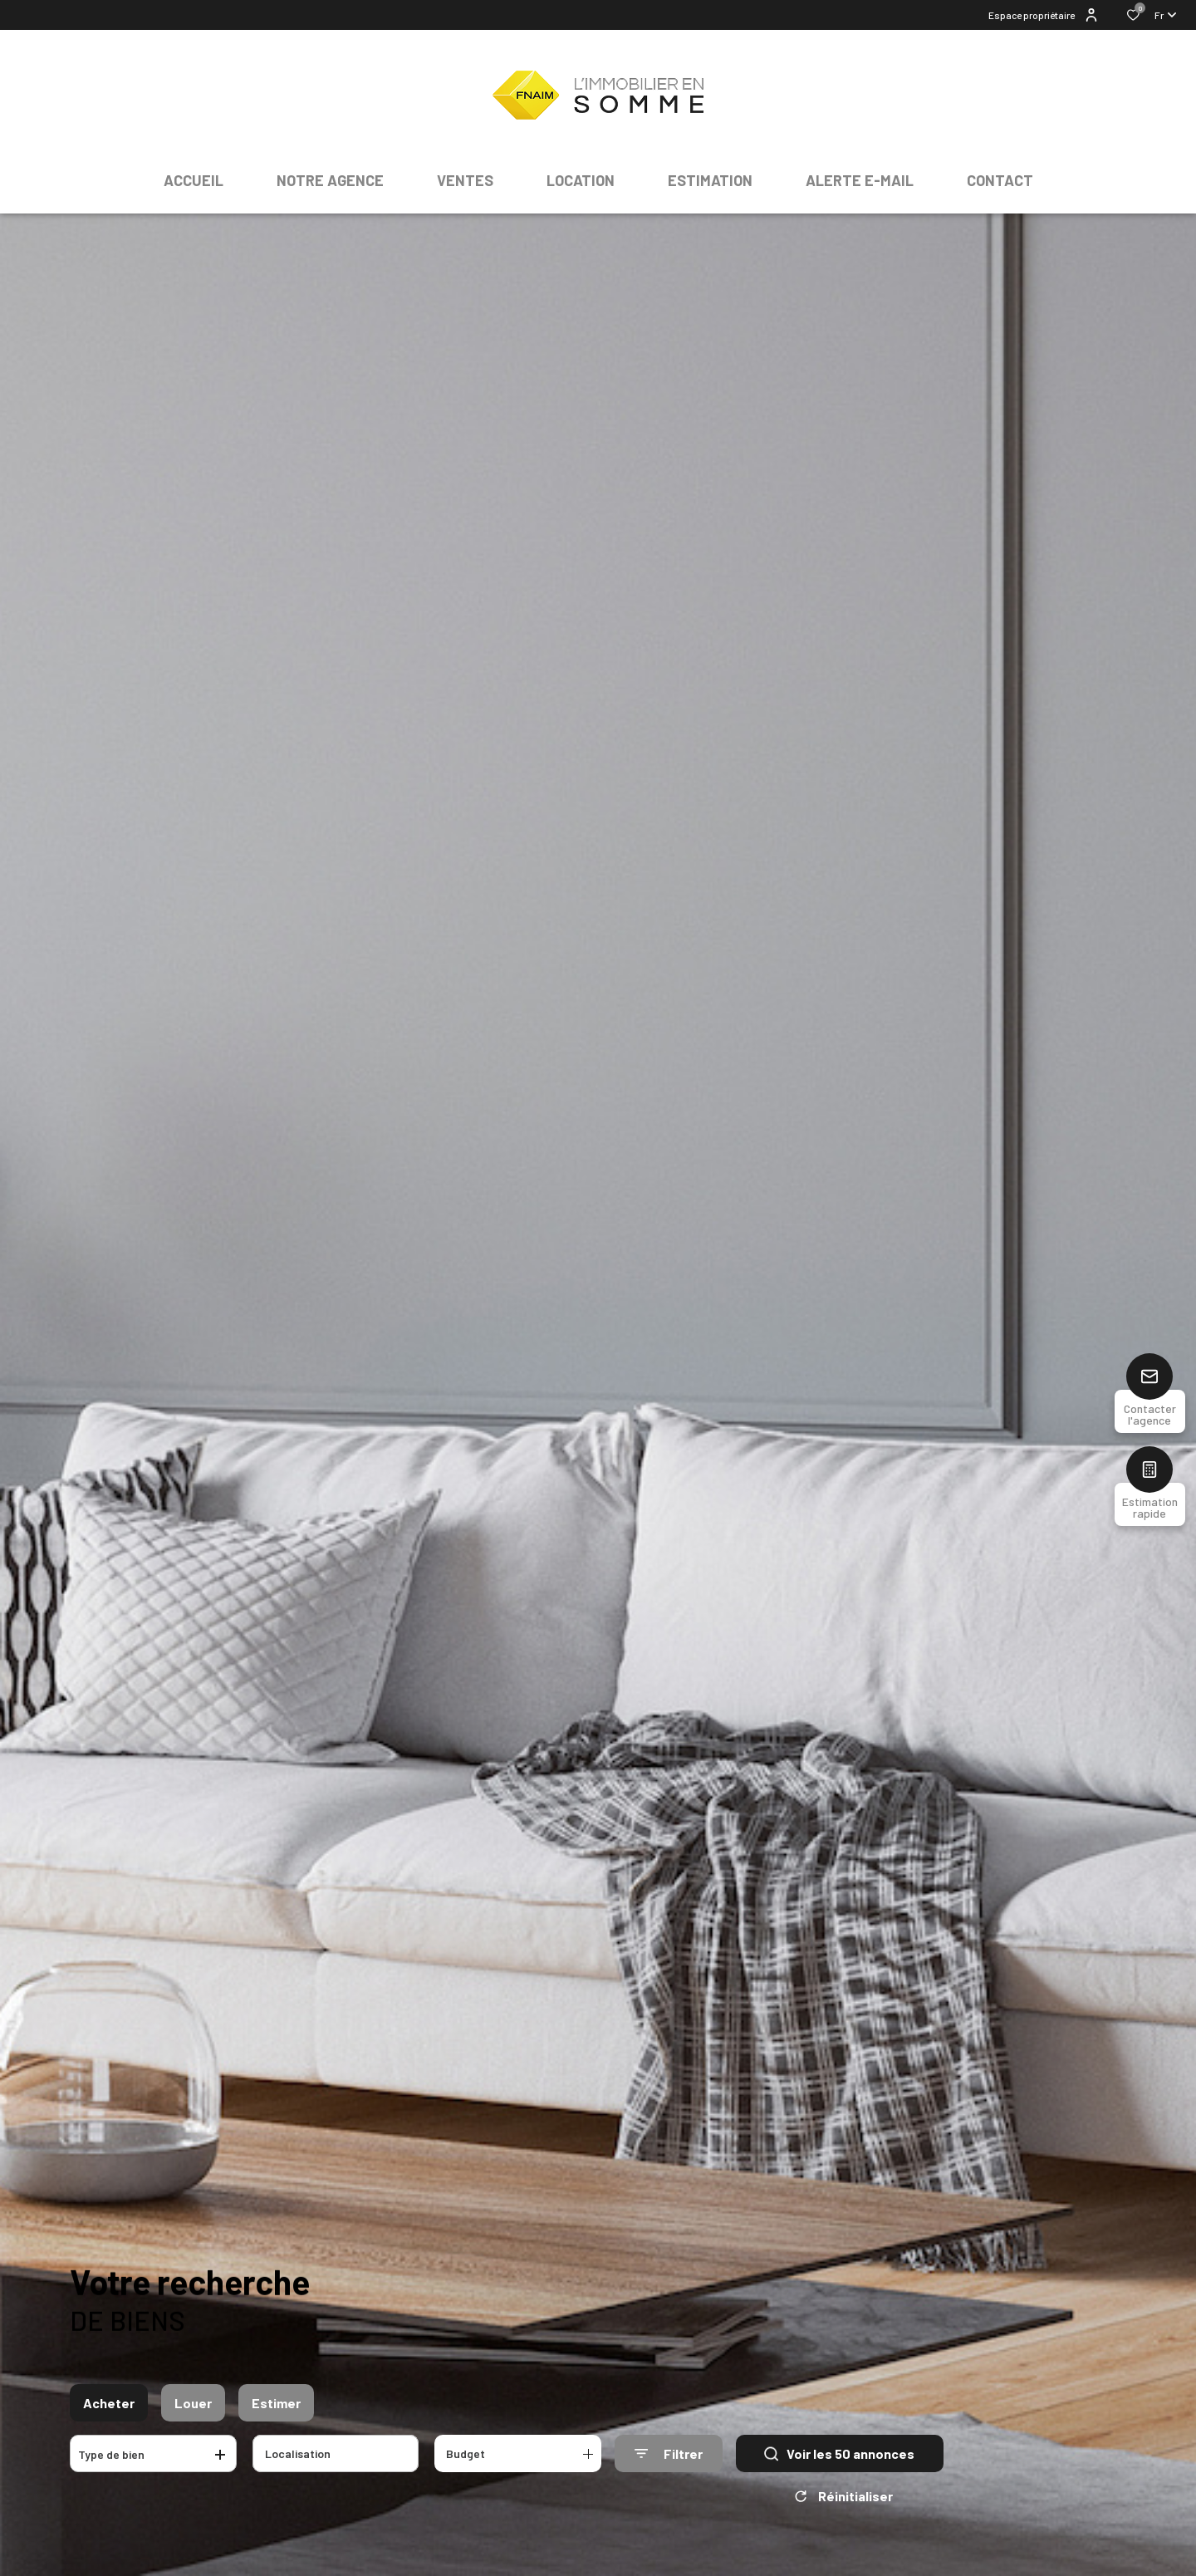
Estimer (276, 2403)
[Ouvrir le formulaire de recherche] (669, 2453)
